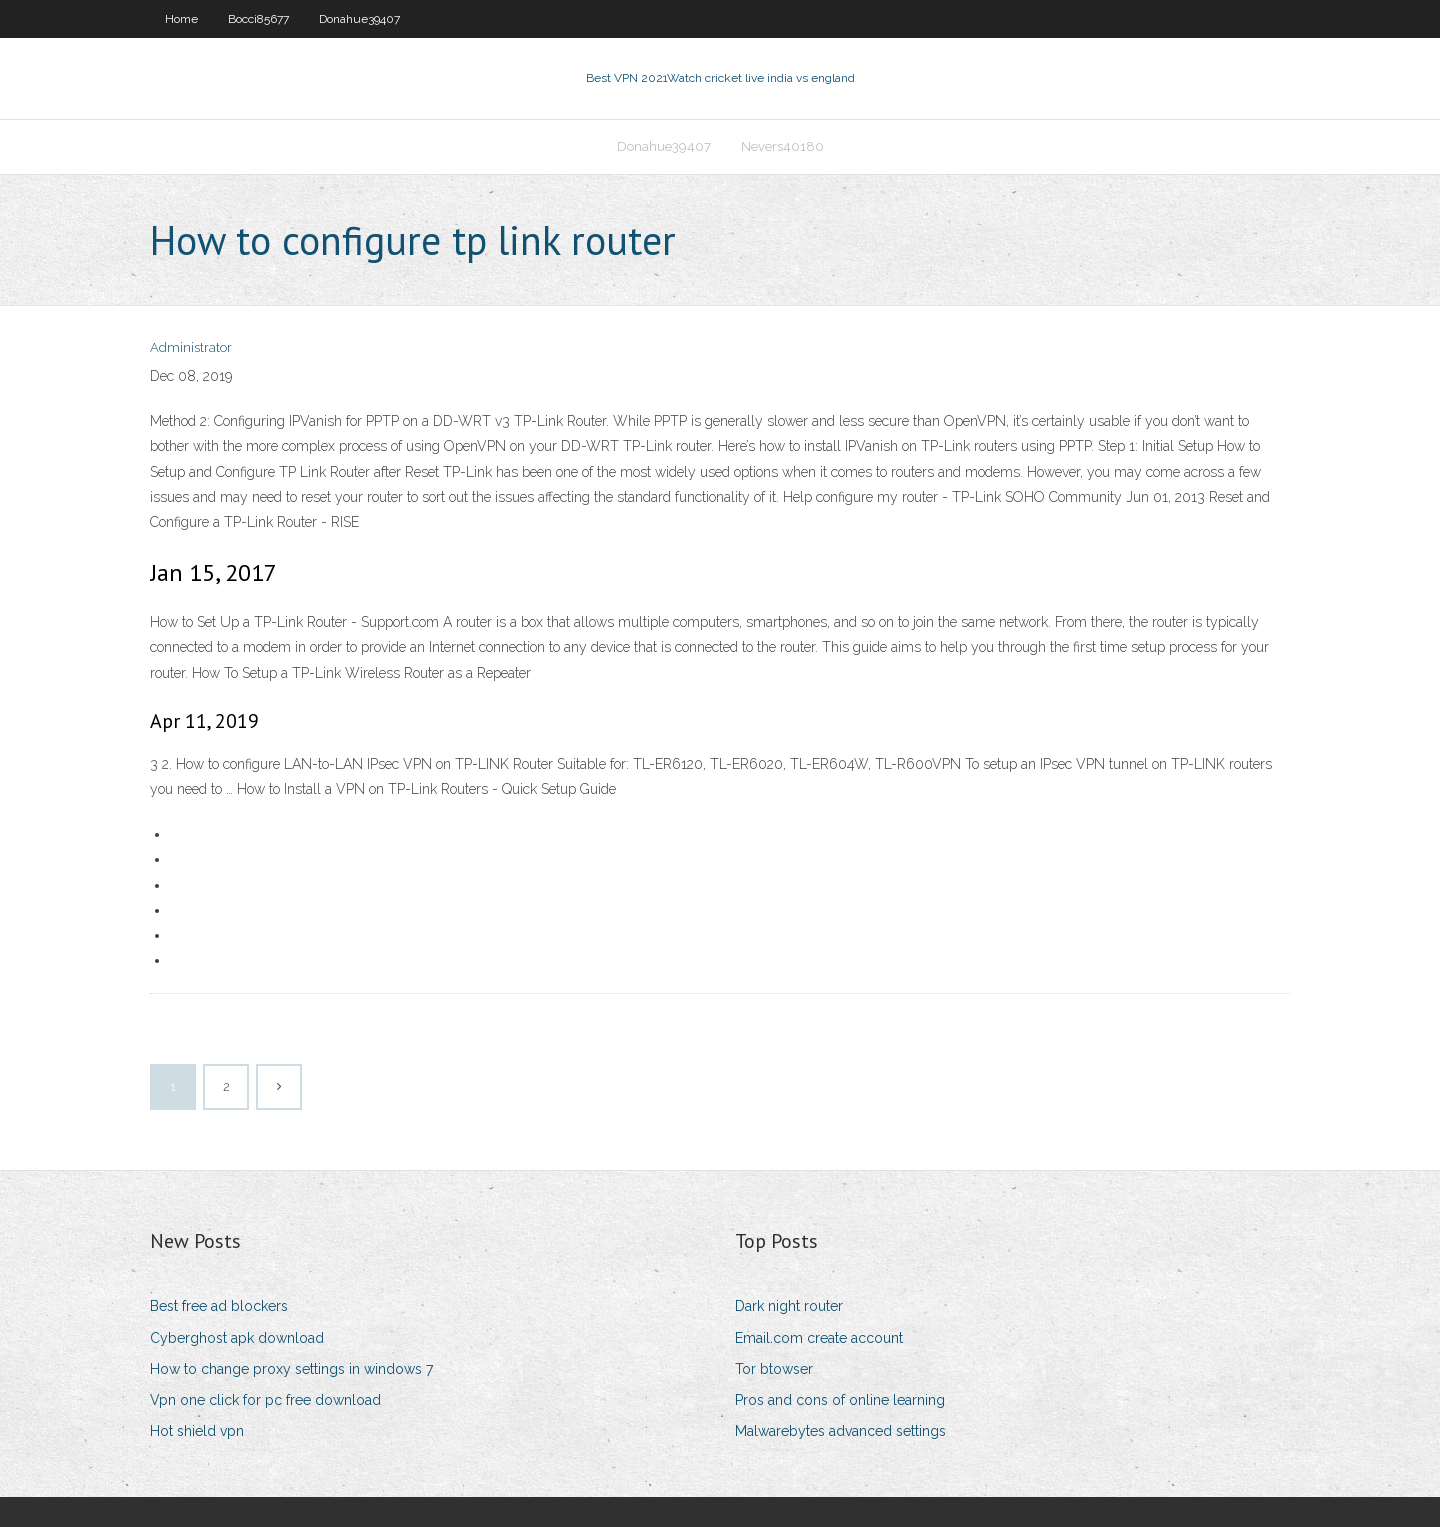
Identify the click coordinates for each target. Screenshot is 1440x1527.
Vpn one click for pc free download (265, 1400)
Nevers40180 (782, 146)
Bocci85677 (258, 19)
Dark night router (789, 1306)
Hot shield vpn (197, 1431)
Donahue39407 (359, 19)
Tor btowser (774, 1369)
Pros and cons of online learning (840, 1400)
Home (181, 19)
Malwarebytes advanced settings (840, 1431)
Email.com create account (819, 1338)
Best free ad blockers (219, 1306)
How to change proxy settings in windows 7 (291, 1369)
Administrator (191, 347)
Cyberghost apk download (237, 1338)
